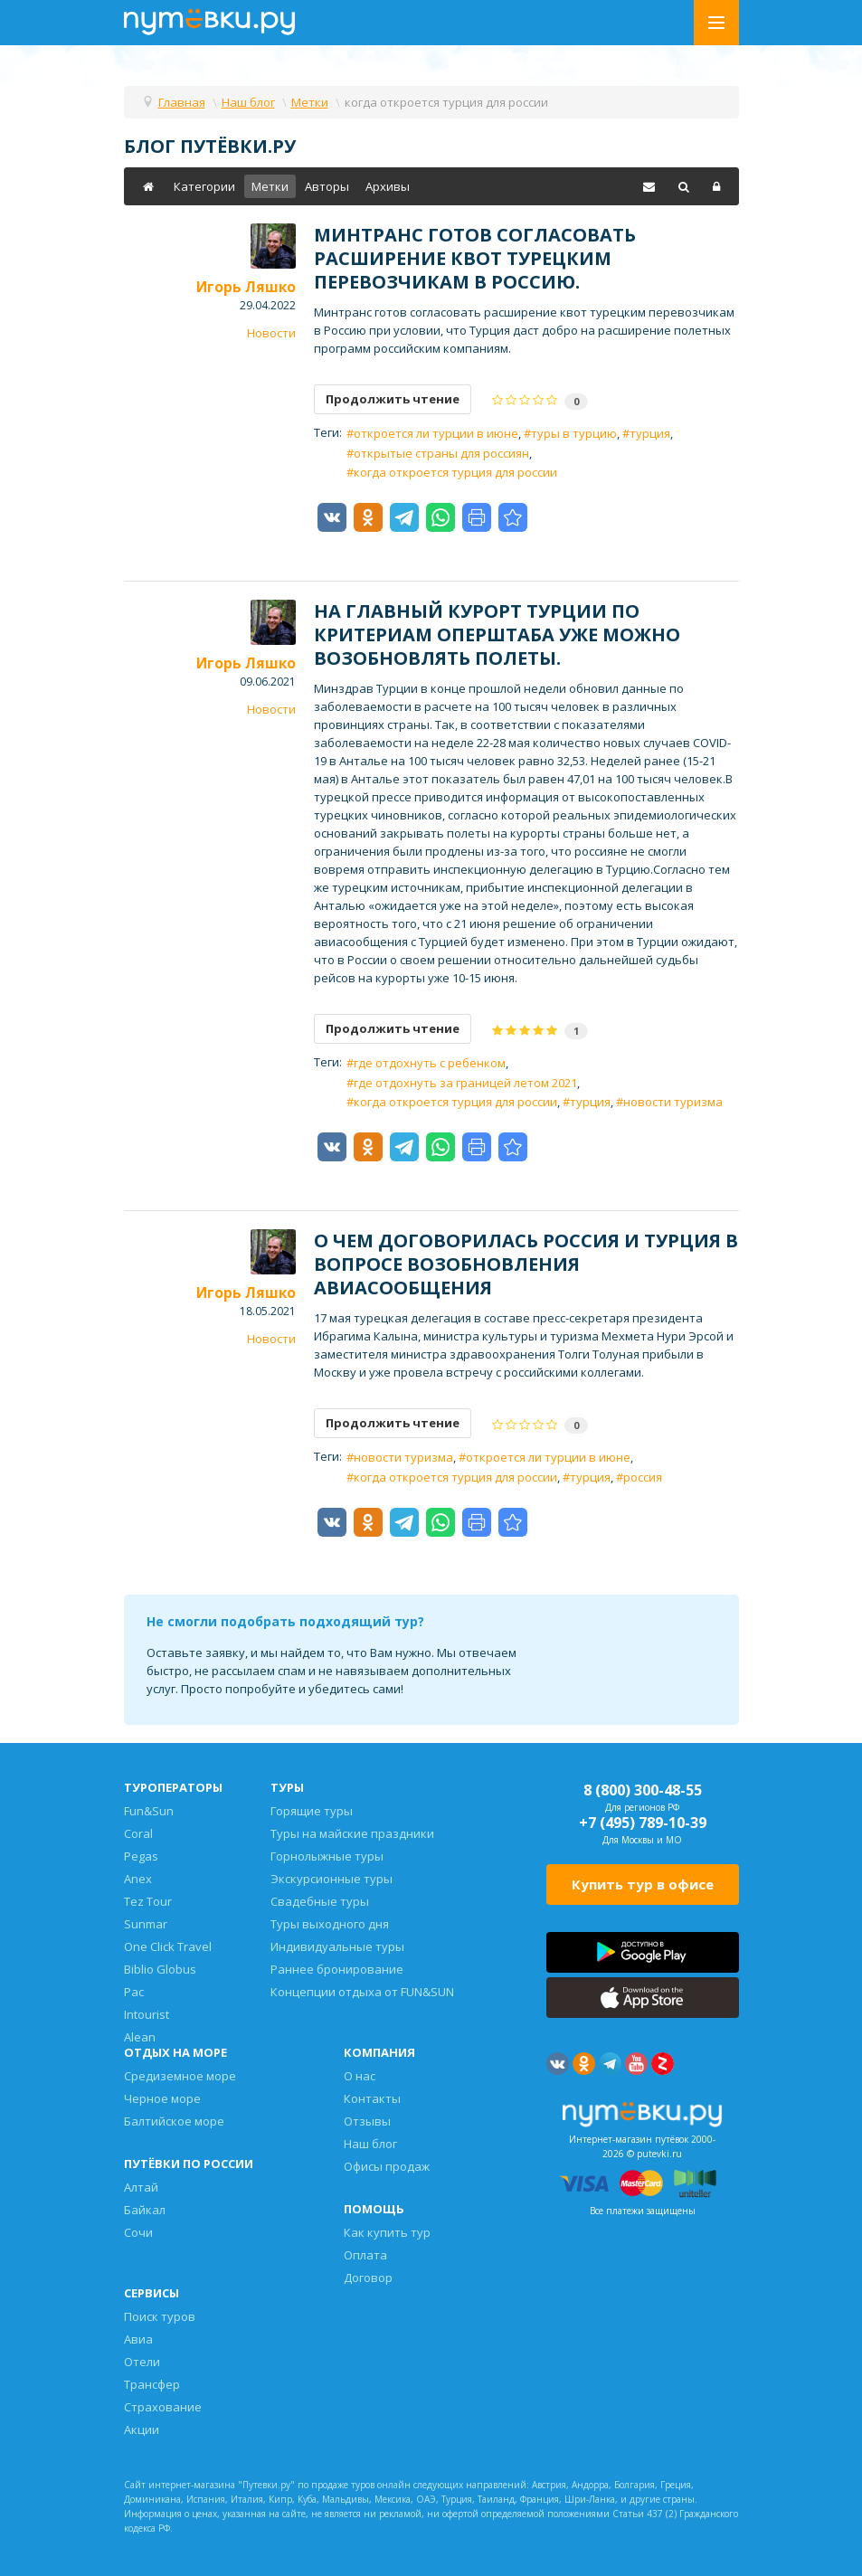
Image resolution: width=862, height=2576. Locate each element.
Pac (134, 1992)
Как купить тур (387, 2232)
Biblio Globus (160, 1969)
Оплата (365, 2255)
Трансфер (152, 2384)
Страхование (163, 2407)
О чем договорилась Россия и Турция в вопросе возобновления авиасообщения (526, 1264)
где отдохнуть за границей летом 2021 (465, 1083)
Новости (271, 333)
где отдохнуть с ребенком (430, 1063)
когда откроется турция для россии (455, 472)
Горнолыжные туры (327, 1856)
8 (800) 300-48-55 (642, 1790)
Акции (141, 2429)
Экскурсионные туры (331, 1878)
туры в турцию (574, 433)
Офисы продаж (387, 2166)
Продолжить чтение (392, 399)
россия (642, 1477)
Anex (138, 1878)
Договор (368, 2277)
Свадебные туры (319, 1901)
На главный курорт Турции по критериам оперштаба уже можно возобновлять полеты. (497, 634)
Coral (138, 1833)
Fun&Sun (149, 1811)
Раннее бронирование (336, 1969)
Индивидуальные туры (337, 1946)
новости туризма (673, 1102)
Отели (142, 2361)
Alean (140, 2037)
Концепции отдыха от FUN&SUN (362, 1992)
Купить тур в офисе (643, 1884)
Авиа (138, 2339)
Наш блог (370, 2144)
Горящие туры (311, 1811)
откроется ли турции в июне (436, 433)
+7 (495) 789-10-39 (642, 1823)
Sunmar (145, 1924)
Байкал (145, 2210)
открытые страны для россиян (441, 453)
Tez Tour (148, 1901)
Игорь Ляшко (246, 287)
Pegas (141, 1856)
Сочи (138, 2232)
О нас (359, 2076)
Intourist (146, 2014)
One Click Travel (168, 1946)
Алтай (141, 2187)
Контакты (372, 2098)
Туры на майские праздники (352, 1833)
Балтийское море (174, 2121)
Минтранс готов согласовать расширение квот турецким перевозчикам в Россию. (475, 258)
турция (650, 433)
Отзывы (367, 2121)
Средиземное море (180, 2076)
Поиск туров (159, 2316)
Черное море (162, 2098)
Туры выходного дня (329, 1924)
